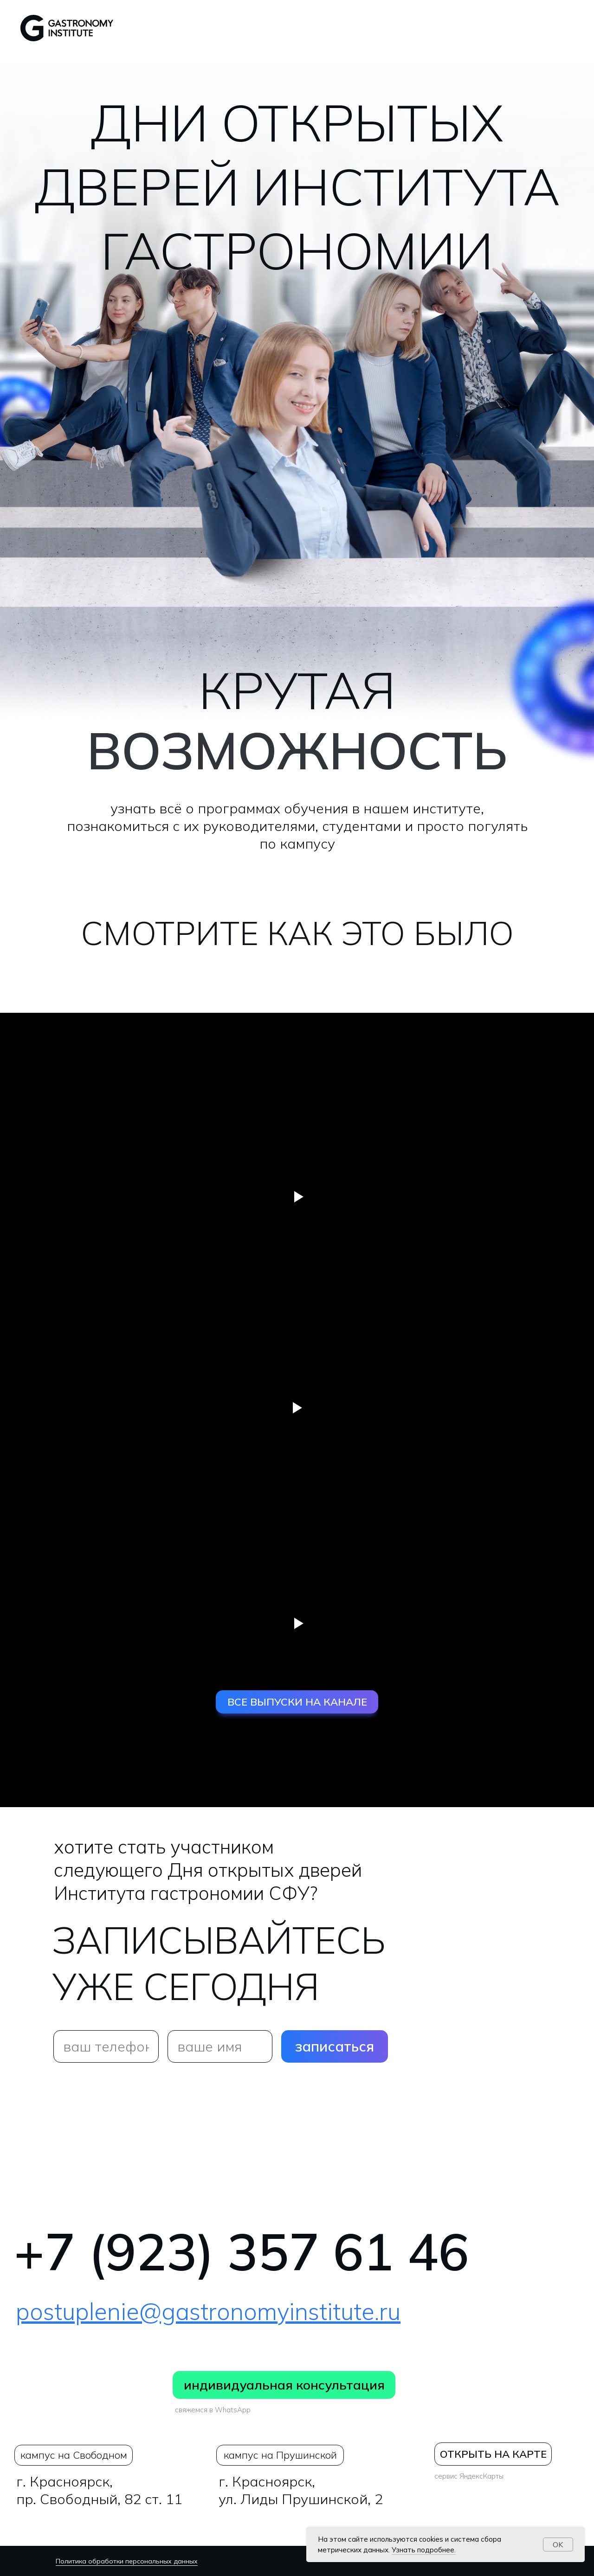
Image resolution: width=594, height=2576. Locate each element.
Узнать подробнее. (424, 2549)
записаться (334, 2046)
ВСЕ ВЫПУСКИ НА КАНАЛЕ (297, 1701)
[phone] (106, 2046)
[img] (29, 2385)
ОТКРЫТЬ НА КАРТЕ (493, 2454)
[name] (220, 2046)
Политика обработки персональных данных (127, 2561)
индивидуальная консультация (284, 2385)
